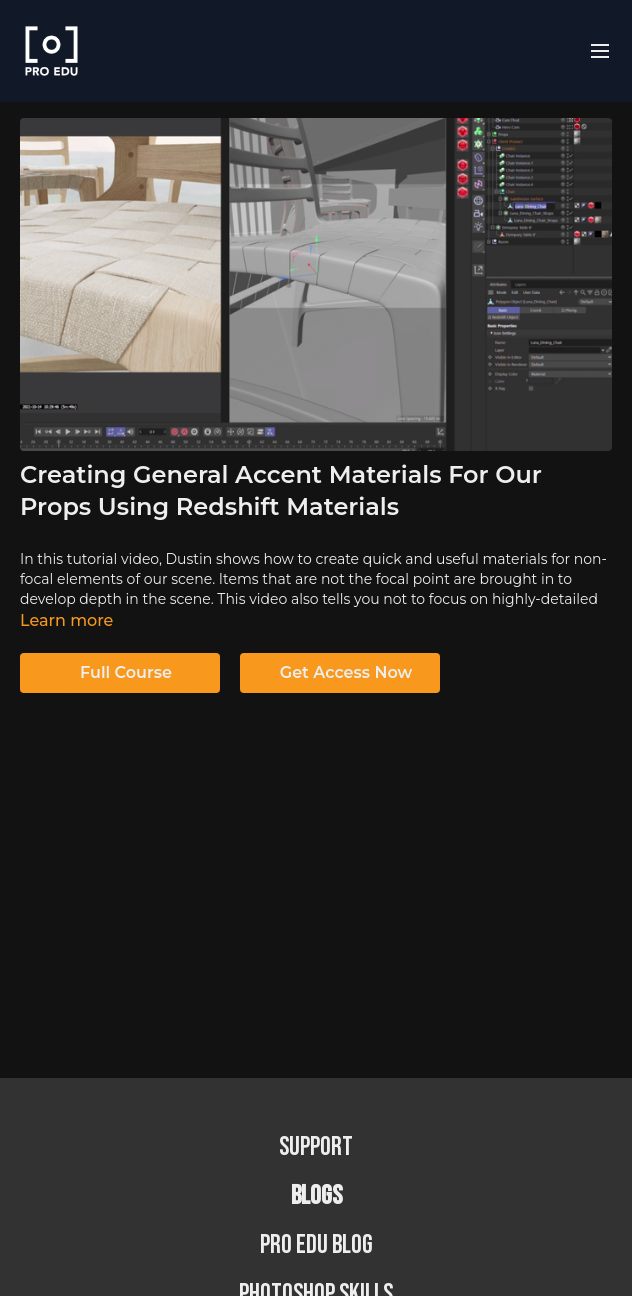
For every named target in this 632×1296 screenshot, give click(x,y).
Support (316, 1147)
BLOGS (316, 1196)
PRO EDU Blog (316, 1245)
